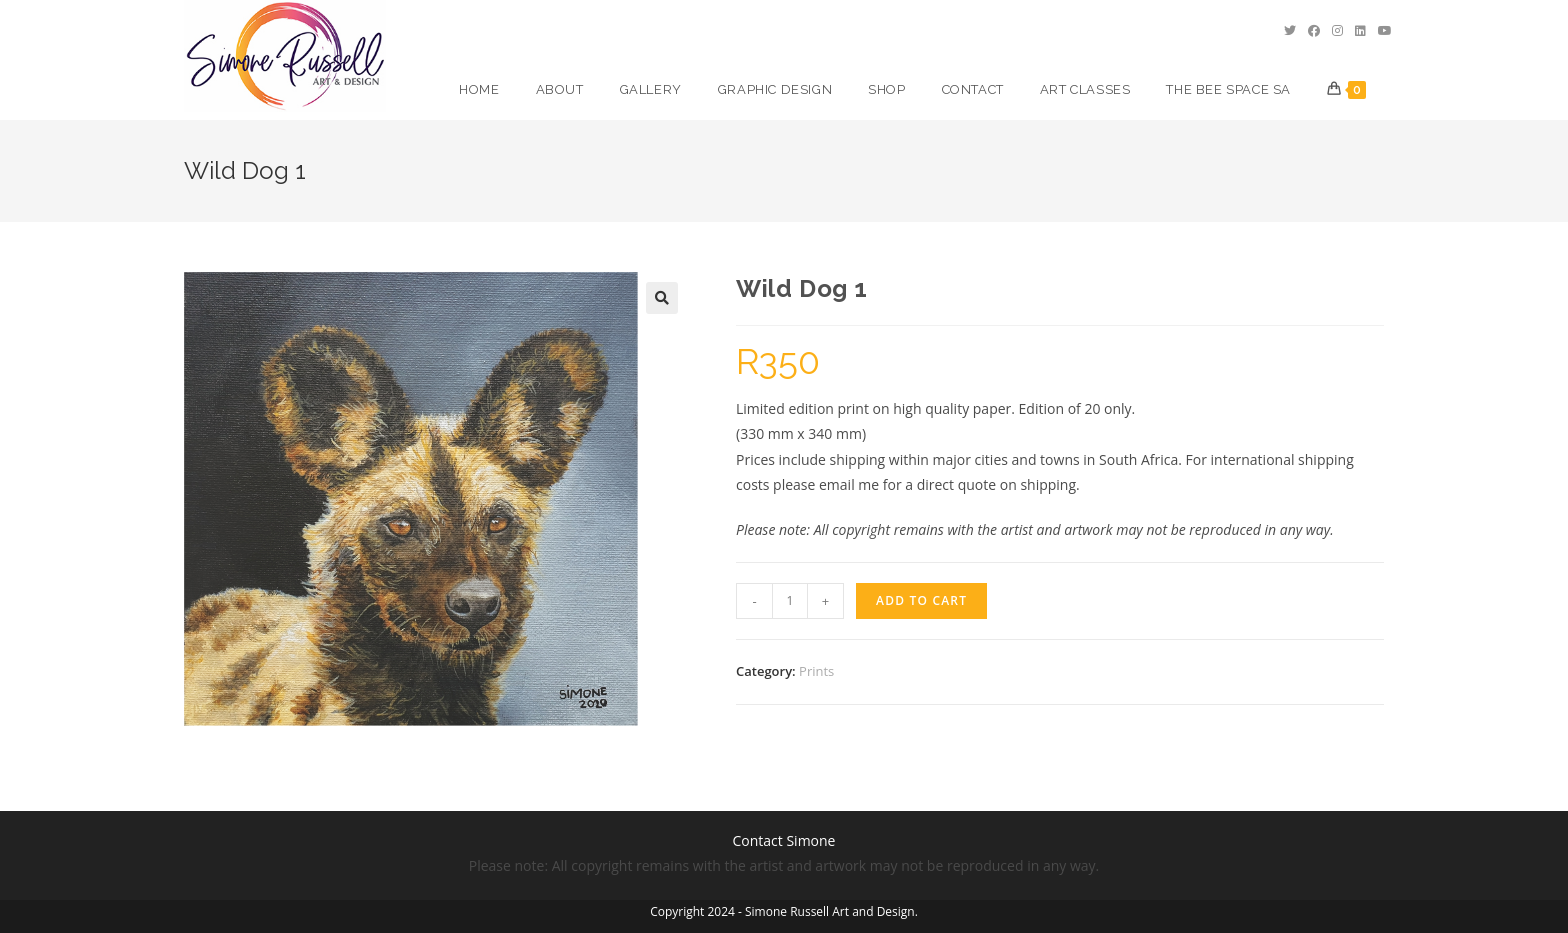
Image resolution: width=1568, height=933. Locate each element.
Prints (816, 671)
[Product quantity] (790, 601)
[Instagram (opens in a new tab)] (1337, 31)
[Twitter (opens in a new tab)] (1290, 31)
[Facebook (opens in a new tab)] (1314, 31)
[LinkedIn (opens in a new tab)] (1360, 31)
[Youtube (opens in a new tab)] (1385, 31)
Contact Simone (784, 840)
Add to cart (921, 600)
